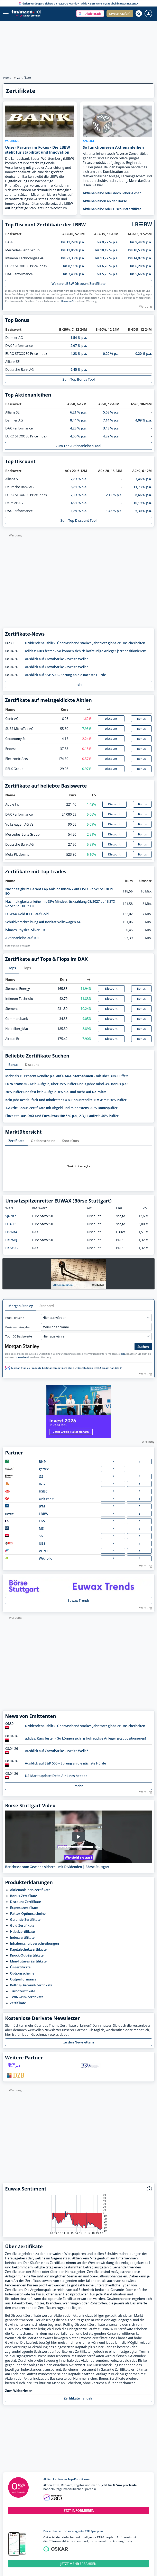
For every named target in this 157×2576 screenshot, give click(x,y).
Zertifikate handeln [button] (78, 2398)
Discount (111, 718)
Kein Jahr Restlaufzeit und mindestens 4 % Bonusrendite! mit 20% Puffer (66, 1100)
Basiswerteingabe (17, 1327)
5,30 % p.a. (143, 511)
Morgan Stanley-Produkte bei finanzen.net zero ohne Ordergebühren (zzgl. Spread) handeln (67, 1368)
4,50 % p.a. (78, 436)
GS (41, 1476)
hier (122, 1353)
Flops (26, 968)
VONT (43, 1551)
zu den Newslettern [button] (78, 2042)
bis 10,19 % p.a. (106, 250)
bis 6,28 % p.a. (141, 266)
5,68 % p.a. (111, 412)
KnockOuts (70, 1141)
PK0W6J (11, 1240)
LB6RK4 (11, 1232)
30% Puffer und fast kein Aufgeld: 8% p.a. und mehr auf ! (55, 1092)
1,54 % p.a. (79, 337)
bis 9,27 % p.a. (107, 242)
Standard (46, 1306)
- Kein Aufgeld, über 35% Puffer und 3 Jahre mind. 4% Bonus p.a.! (66, 1084)
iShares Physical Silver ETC (25, 930)
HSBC (43, 1491)
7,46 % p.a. (143, 479)
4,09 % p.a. (143, 420)
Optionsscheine (43, 1141)
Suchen (143, 1346)
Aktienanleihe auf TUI (22, 938)
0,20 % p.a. (111, 353)
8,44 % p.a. (78, 420)
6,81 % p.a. (79, 487)
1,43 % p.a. (114, 511)
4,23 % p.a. (79, 353)
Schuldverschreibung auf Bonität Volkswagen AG (43, 922)
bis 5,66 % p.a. (141, 274)
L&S (42, 1521)
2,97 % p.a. (79, 345)
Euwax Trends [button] (79, 1600)
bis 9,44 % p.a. (141, 242)
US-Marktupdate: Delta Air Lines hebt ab (56, 1776)
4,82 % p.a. (111, 436)
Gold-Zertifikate (22, 1925)
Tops (12, 968)
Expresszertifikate (24, 1907)
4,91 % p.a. (79, 503)
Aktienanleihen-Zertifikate (30, 1890)
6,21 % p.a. (78, 412)
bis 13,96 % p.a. (73, 250)
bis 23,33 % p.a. (73, 258)
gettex (44, 1469)
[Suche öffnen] (139, 13)
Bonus (141, 718)
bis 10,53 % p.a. (140, 250)
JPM (42, 1506)
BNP (42, 1461)
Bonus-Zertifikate (23, 1896)
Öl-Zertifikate (20, 1967)
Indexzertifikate (22, 1937)
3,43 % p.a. (111, 428)
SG (41, 1536)
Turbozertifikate (22, 1991)
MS (41, 1528)
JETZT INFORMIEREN (78, 2510)
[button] (90, 13)
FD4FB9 (11, 1224)
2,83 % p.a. (79, 479)
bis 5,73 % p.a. (107, 274)
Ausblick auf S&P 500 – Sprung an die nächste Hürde (65, 675)
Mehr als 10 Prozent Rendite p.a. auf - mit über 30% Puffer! (66, 1076)
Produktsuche (14, 1317)
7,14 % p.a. (111, 420)
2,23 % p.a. (79, 495)
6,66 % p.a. (143, 495)
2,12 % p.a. (114, 495)
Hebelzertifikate (22, 1931)
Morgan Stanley (20, 1306)
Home (7, 78)
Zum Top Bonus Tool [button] (79, 379)
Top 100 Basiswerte (18, 1336)
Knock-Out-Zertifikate (27, 1955)
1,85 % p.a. (79, 511)
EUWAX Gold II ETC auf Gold (27, 914)
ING (42, 1484)
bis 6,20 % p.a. (107, 266)
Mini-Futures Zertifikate (28, 1961)
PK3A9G (11, 1248)
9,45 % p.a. (79, 369)
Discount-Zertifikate (25, 1901)
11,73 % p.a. (142, 487)
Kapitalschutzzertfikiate (28, 1949)
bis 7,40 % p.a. (74, 274)
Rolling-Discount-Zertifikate (31, 1985)
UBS (42, 1543)
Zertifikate (24, 78)
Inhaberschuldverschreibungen (34, 1943)
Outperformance (23, 1979)
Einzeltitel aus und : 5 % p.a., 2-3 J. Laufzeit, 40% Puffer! (62, 1116)
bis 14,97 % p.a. (140, 258)
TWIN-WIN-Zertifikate (26, 1997)
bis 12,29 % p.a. (73, 242)
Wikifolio (45, 1558)
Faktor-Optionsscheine (28, 1913)
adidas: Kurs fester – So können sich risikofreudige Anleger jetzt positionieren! (85, 651)
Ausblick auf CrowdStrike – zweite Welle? (56, 659)
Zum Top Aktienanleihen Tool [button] (78, 446)
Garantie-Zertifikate (25, 1919)
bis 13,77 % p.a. (106, 258)
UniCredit (46, 1499)
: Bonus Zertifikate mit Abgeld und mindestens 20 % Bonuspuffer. (61, 1108)
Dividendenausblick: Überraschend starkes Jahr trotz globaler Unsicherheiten (85, 643)
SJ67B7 (10, 1216)
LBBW (43, 1514)
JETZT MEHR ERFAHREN (78, 2563)
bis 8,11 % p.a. (74, 266)
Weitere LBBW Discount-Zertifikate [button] (78, 283)
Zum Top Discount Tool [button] (78, 520)
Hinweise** (68, 301)
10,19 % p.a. (142, 503)
